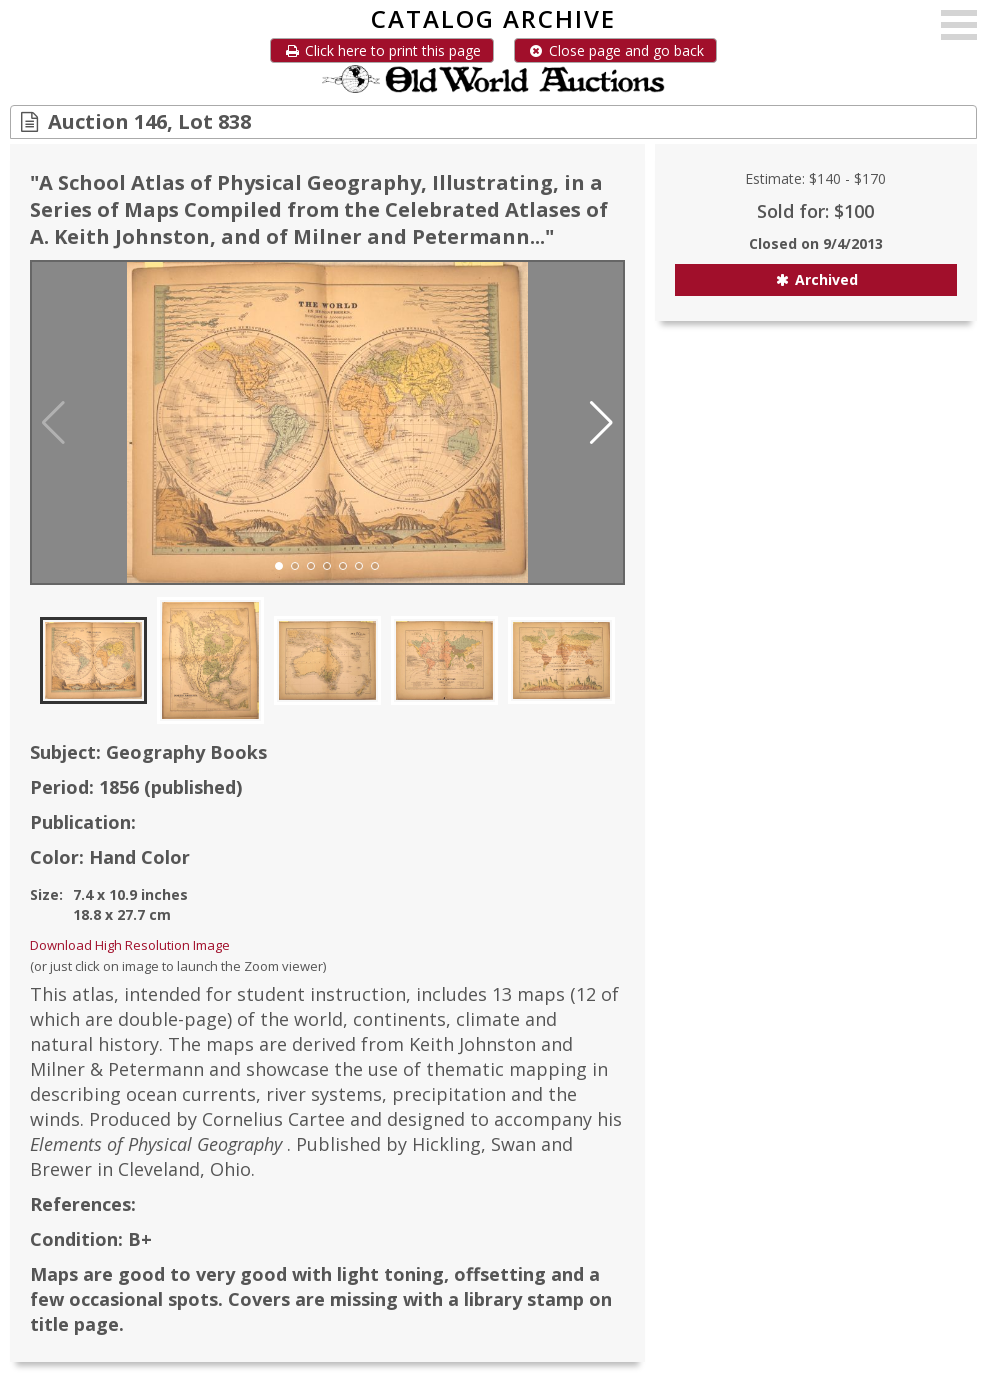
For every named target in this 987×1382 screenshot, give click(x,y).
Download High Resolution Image (130, 945)
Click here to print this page (382, 50)
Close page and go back (615, 50)
